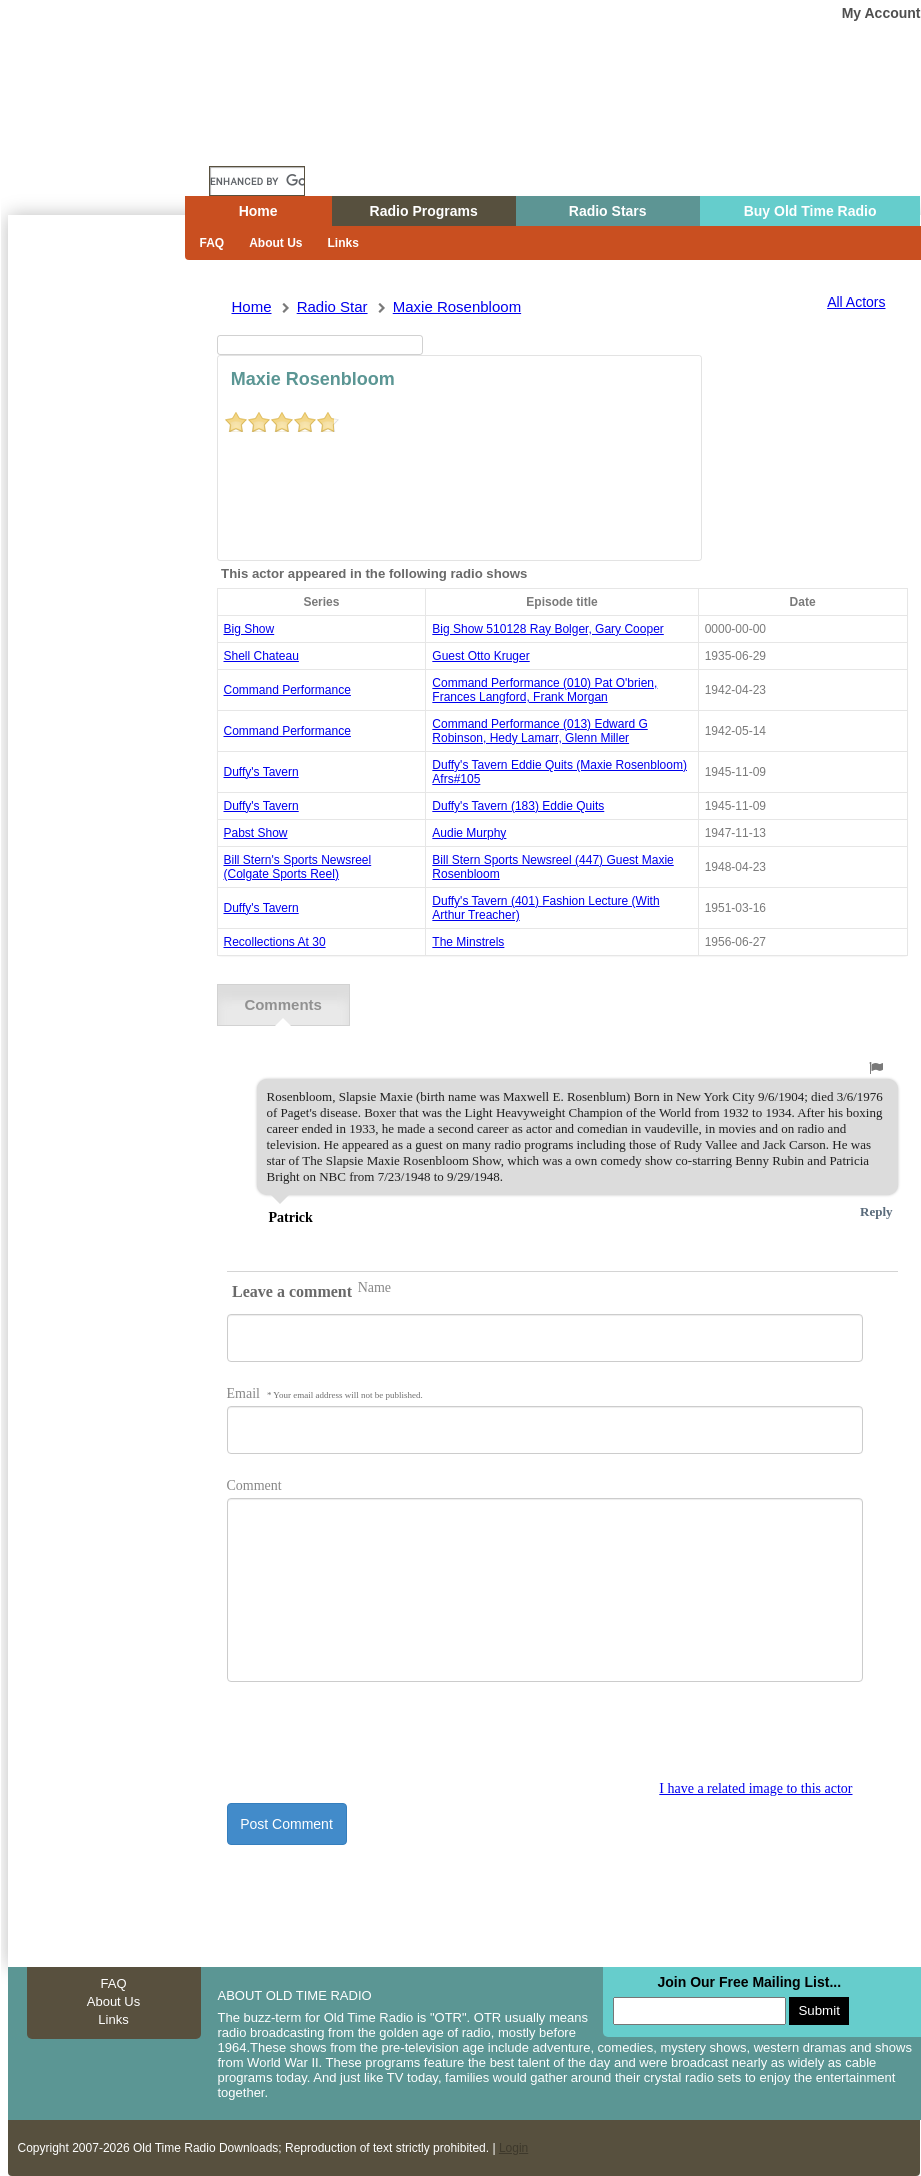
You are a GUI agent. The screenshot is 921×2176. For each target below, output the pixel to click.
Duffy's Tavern (261, 772)
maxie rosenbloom (457, 306)
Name (374, 1287)
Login (513, 2148)
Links (343, 243)
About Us (275, 243)
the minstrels (468, 942)
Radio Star (332, 306)
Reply (876, 1211)
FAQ (212, 243)
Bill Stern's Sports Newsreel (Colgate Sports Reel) (298, 867)
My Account (881, 13)
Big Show (249, 629)
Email (325, 1393)
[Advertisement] (92, 575)
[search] (257, 181)
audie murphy (469, 833)
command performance (287, 690)
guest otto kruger (480, 656)
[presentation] (379, 1742)
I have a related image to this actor (755, 1788)
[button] (876, 1068)
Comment (254, 1485)
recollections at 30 (275, 942)
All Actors (856, 302)
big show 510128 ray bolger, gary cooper (547, 629)
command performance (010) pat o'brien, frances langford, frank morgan (544, 690)
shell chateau (261, 656)
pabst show (256, 833)
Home (107, 143)
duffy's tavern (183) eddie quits (518, 806)
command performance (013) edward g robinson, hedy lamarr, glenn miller (539, 731)
